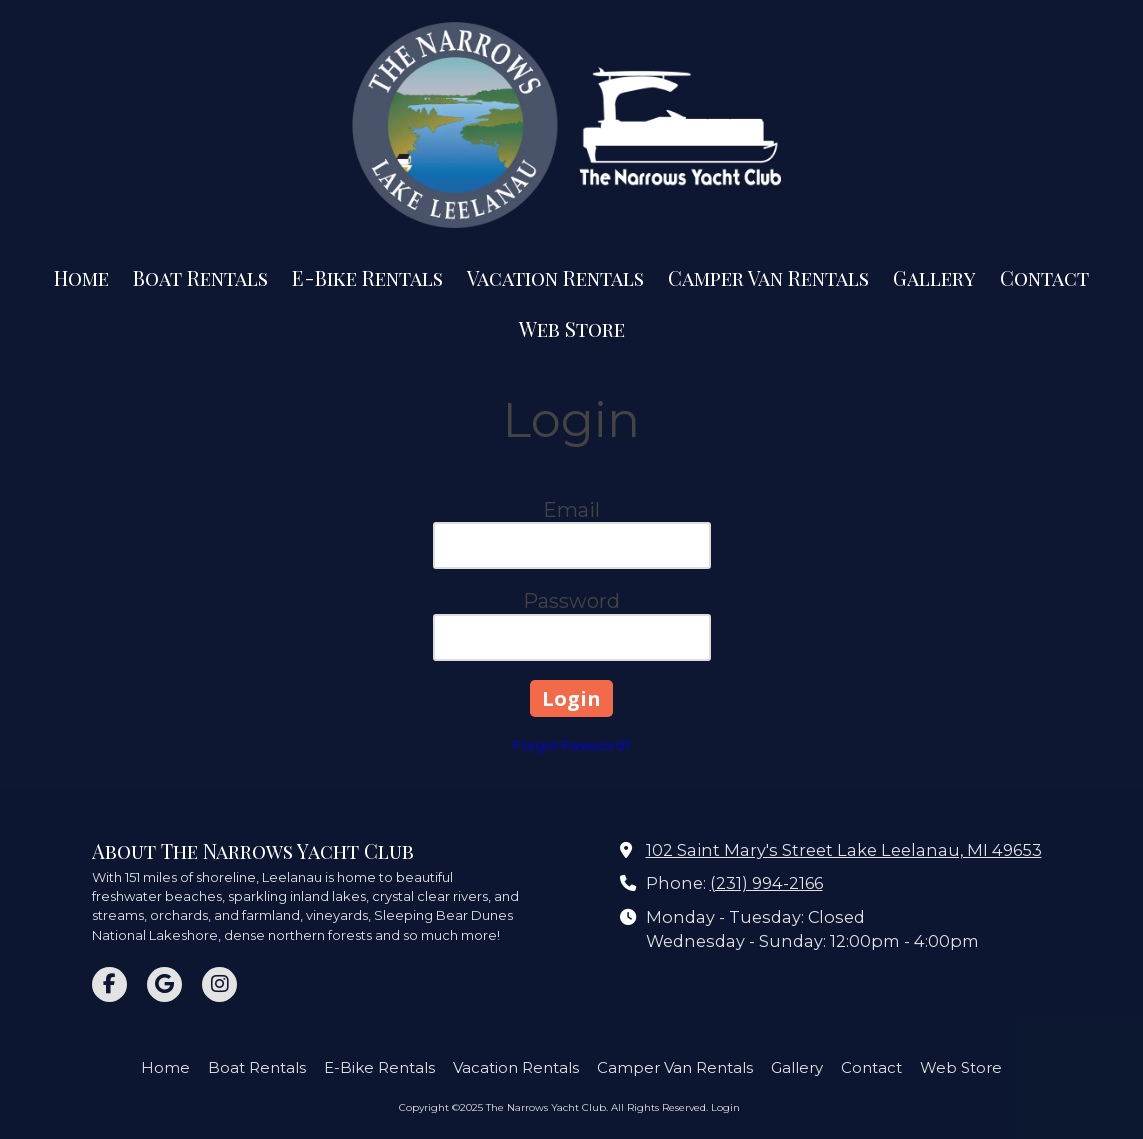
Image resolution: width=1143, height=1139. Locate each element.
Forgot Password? (572, 745)
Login (725, 1107)
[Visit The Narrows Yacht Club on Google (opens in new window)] (164, 984)
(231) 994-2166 (766, 883)
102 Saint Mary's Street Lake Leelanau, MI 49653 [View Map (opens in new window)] (844, 850)
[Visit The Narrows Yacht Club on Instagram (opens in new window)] (219, 984)
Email (571, 510)
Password (571, 601)
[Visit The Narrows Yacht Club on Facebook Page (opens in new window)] (109, 984)
